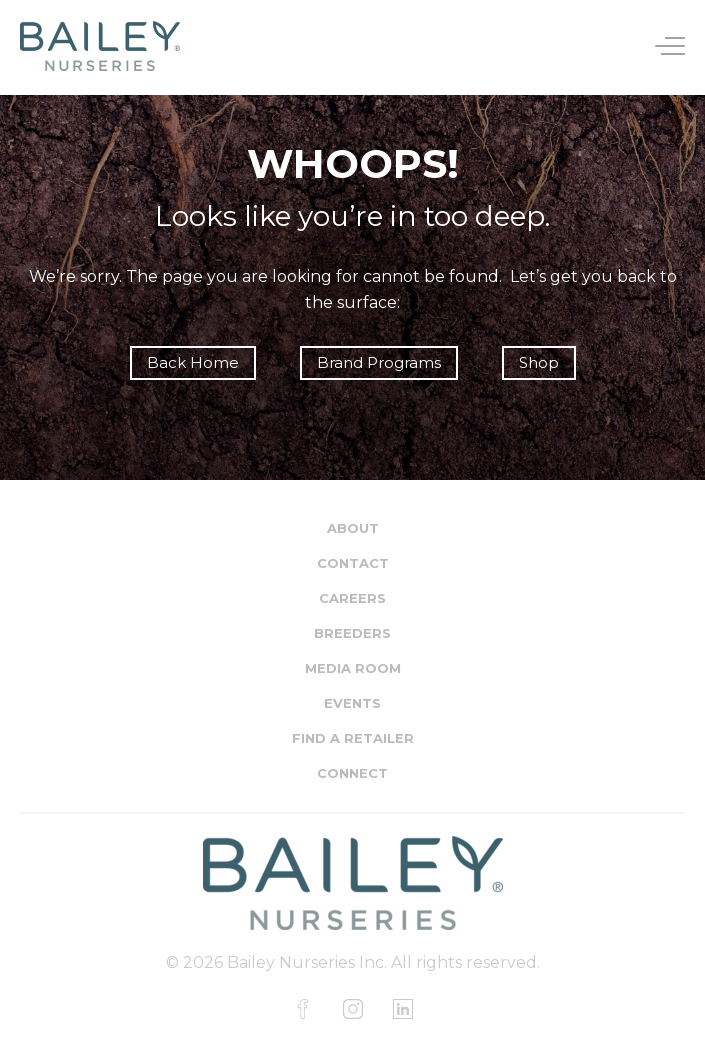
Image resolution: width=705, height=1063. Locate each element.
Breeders (352, 633)
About (353, 528)
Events (352, 703)
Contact (353, 563)
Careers (352, 598)
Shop (539, 362)
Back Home (193, 362)
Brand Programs (379, 362)
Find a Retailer (353, 738)
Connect (352, 773)
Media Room (353, 668)
